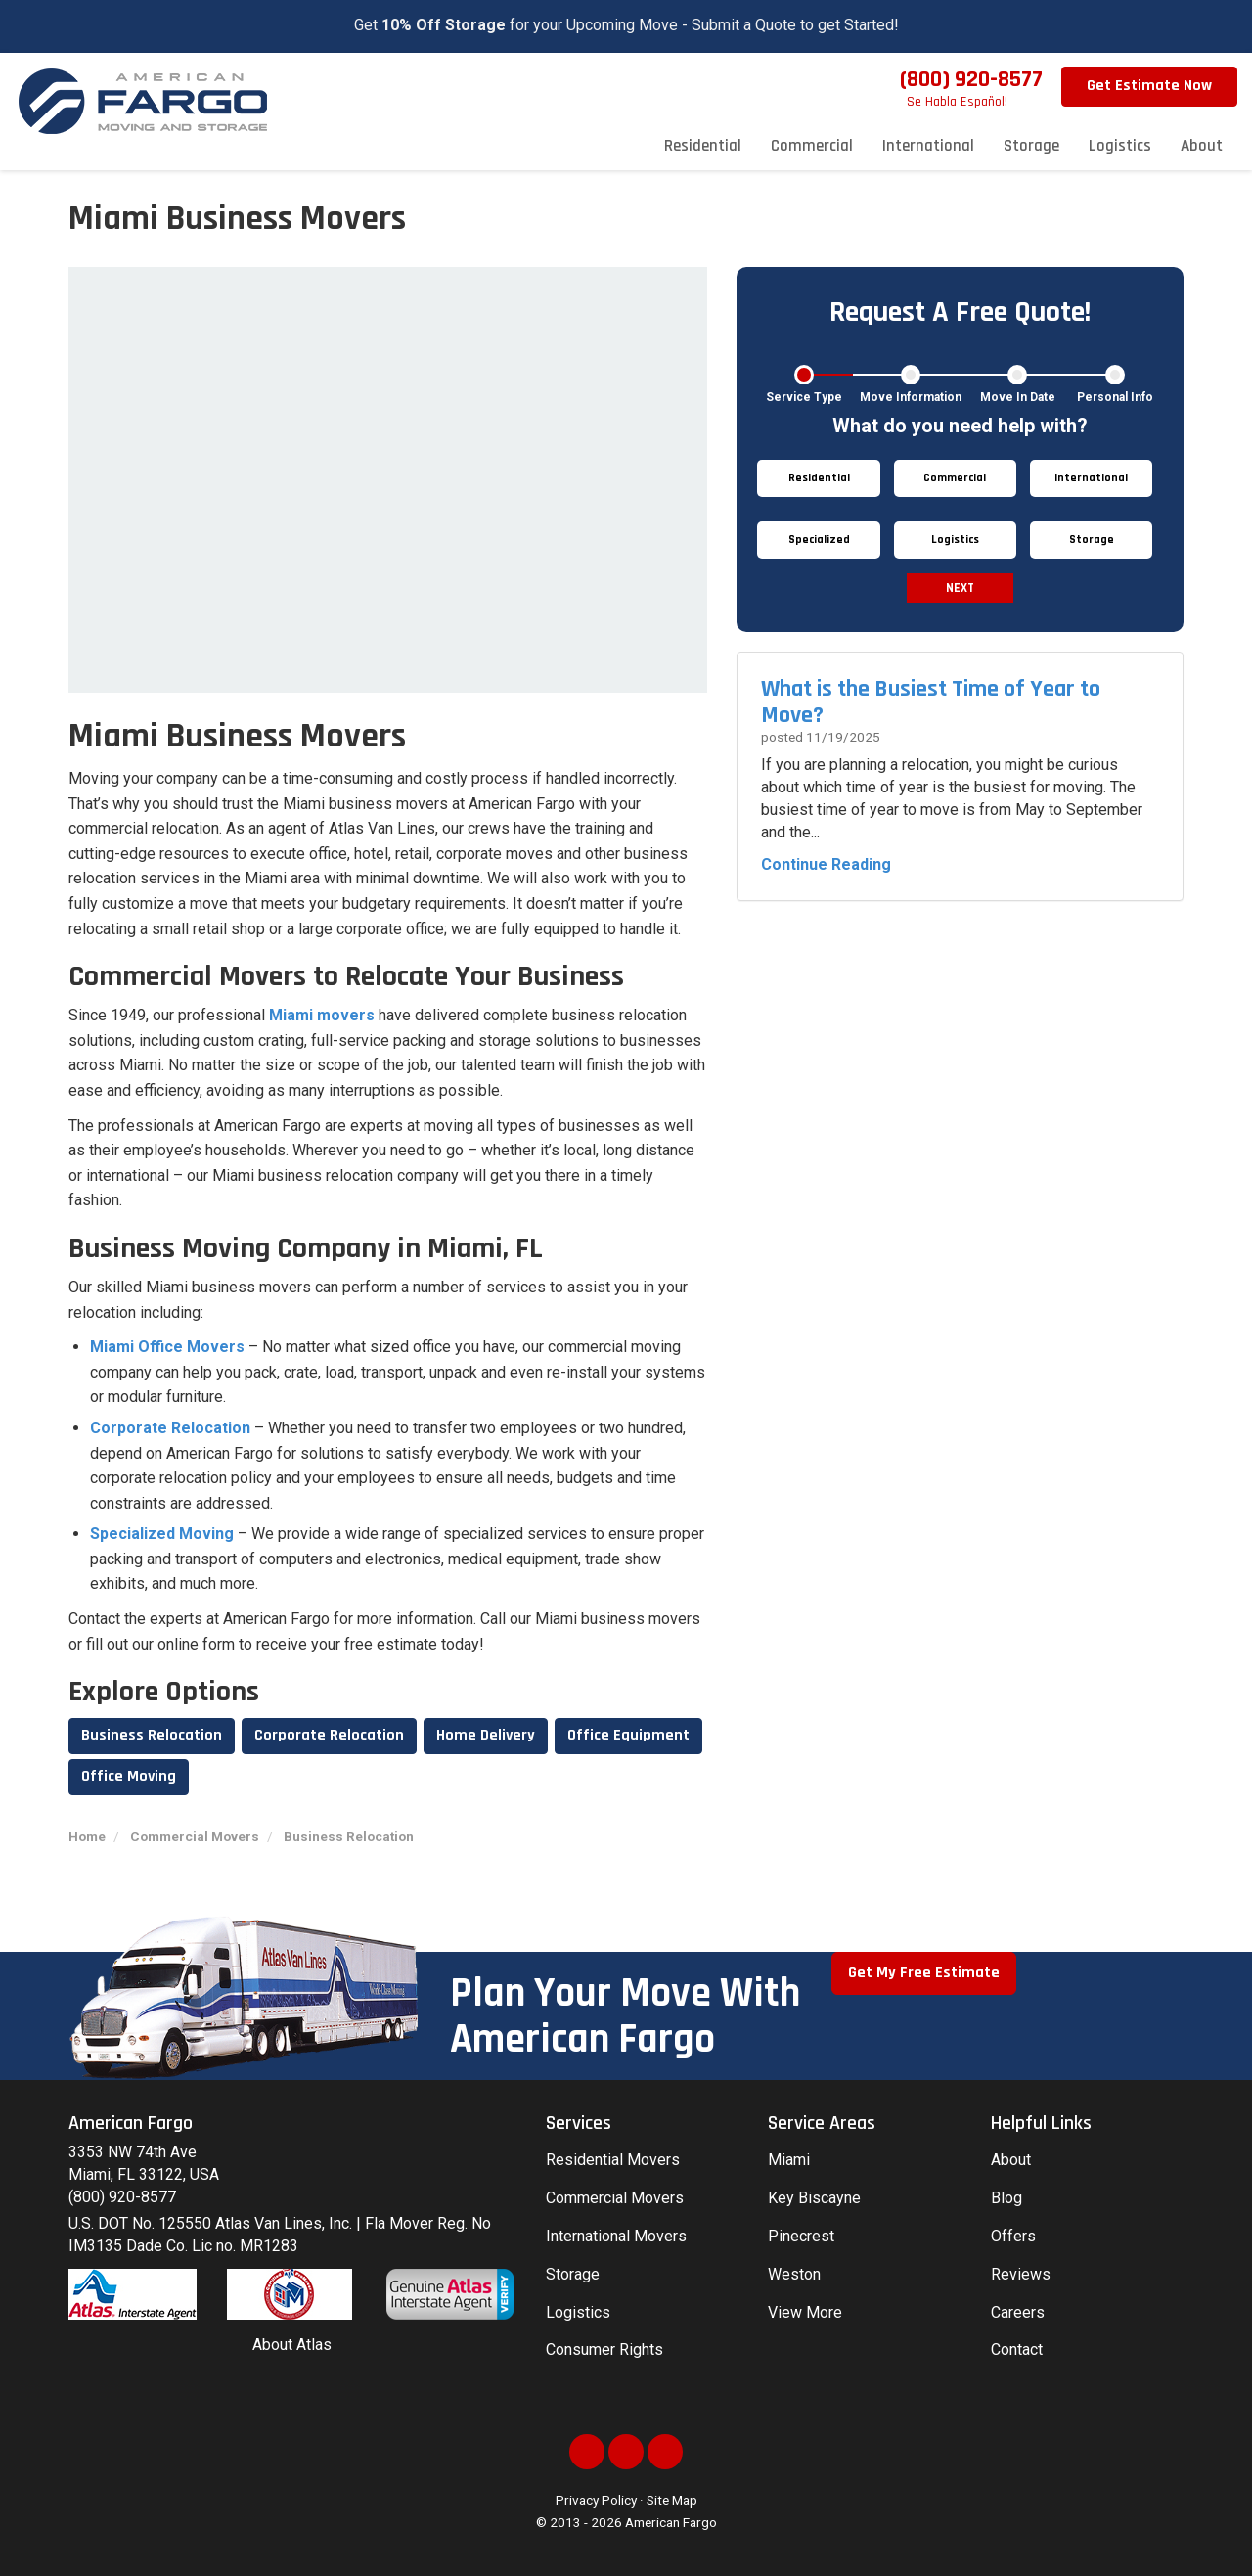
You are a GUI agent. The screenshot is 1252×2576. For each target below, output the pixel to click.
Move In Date (1017, 397)
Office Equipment (628, 1735)
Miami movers (322, 1015)
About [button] (1202, 146)
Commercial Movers (615, 2198)
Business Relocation (151, 1735)
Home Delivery (485, 1735)
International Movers (616, 2236)
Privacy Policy (596, 2500)
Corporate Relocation (170, 1428)
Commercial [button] (812, 146)
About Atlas (292, 2344)
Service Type (804, 397)
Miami (789, 2159)
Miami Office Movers (167, 1346)
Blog (1006, 2198)
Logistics (578, 2312)
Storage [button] (1031, 146)
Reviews (1021, 2274)
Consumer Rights (604, 2349)
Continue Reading (826, 864)
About (1011, 2159)
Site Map (672, 2500)
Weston (794, 2274)
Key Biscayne (814, 2198)
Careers (1018, 2312)
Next (960, 588)
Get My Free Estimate (924, 1973)
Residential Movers (613, 2159)
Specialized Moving (162, 1533)
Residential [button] (702, 146)
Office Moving (128, 1776)
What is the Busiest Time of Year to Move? (930, 701)
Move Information (910, 397)
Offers (1013, 2236)
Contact (1017, 2349)
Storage (573, 2274)
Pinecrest (801, 2236)
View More (805, 2312)
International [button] (928, 146)
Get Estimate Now (1149, 85)
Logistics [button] (1120, 146)
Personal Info (1115, 397)
